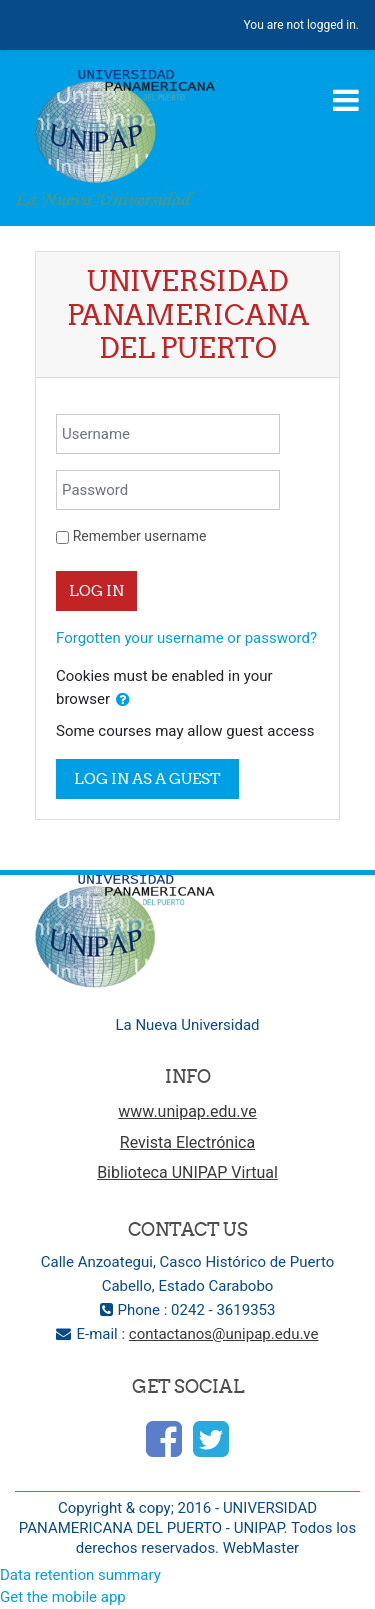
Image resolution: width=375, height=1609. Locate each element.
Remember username (140, 536)
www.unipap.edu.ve (187, 1111)
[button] (123, 700)
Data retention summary (80, 1575)
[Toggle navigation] (346, 100)
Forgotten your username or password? (186, 638)
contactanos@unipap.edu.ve (224, 1334)
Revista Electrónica (187, 1142)
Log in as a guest (147, 778)
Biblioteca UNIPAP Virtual (187, 1172)
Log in (96, 590)
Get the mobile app (63, 1597)
